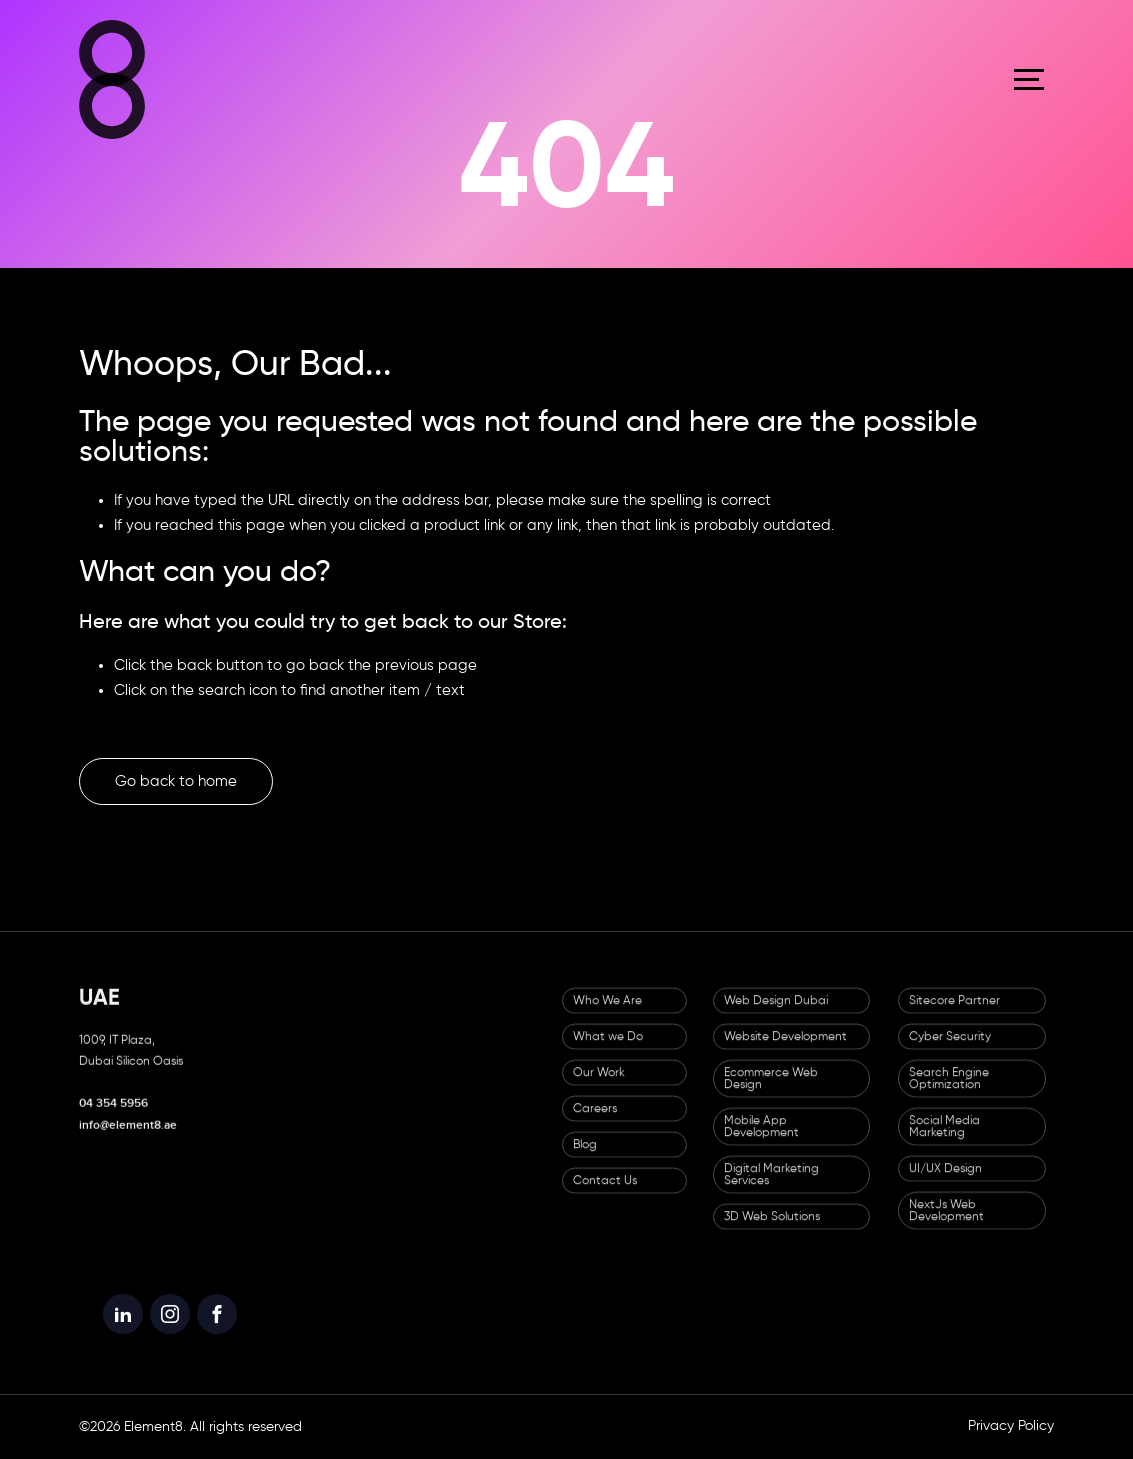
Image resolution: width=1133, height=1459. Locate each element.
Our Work (599, 1085)
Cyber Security (950, 1049)
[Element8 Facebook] (217, 1332)
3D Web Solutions (772, 1229)
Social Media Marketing (944, 1139)
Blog (585, 1157)
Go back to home (176, 781)
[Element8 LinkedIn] (123, 1332)
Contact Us (605, 1193)
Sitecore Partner (954, 1013)
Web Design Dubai (776, 1013)
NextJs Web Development (946, 1223)
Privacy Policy (1011, 1426)
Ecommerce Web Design (771, 1091)
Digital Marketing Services (771, 1187)
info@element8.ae (128, 1137)
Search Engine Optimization (949, 1091)
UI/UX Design (945, 1181)
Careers (595, 1121)
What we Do (608, 1049)
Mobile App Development (761, 1139)
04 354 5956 (113, 1115)
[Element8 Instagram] (170, 1332)
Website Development (785, 1049)
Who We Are (607, 1013)
